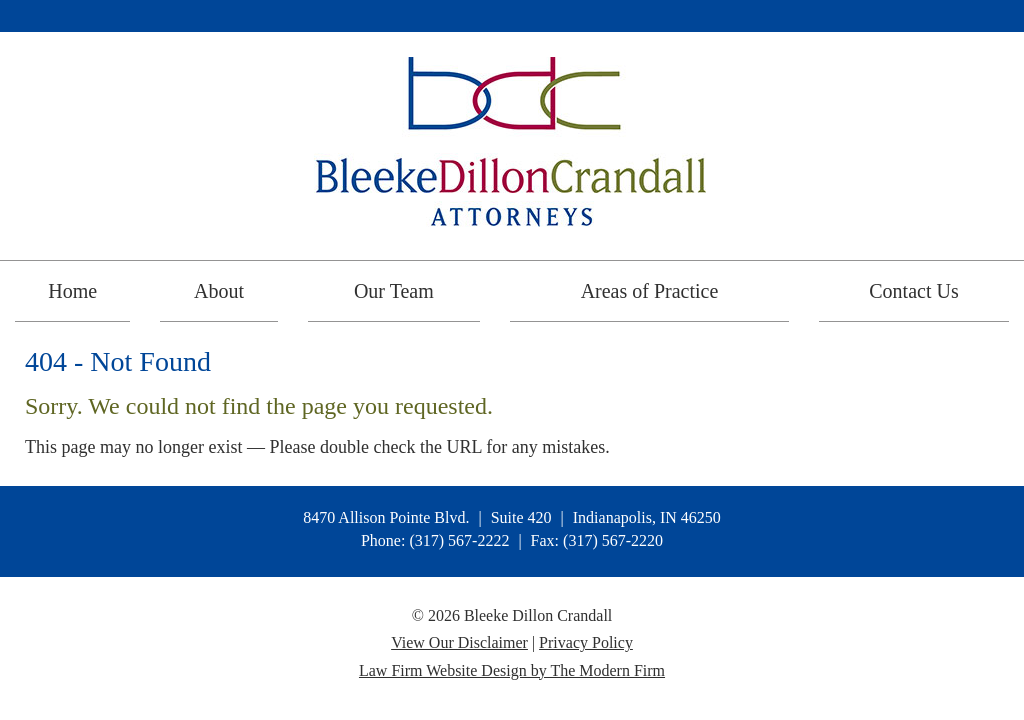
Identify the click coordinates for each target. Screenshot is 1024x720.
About (219, 291)
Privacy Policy (586, 642)
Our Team (394, 291)
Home (72, 291)
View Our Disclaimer (459, 642)
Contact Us (913, 291)
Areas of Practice (650, 291)
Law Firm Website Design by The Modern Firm (512, 670)
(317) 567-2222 (459, 540)
